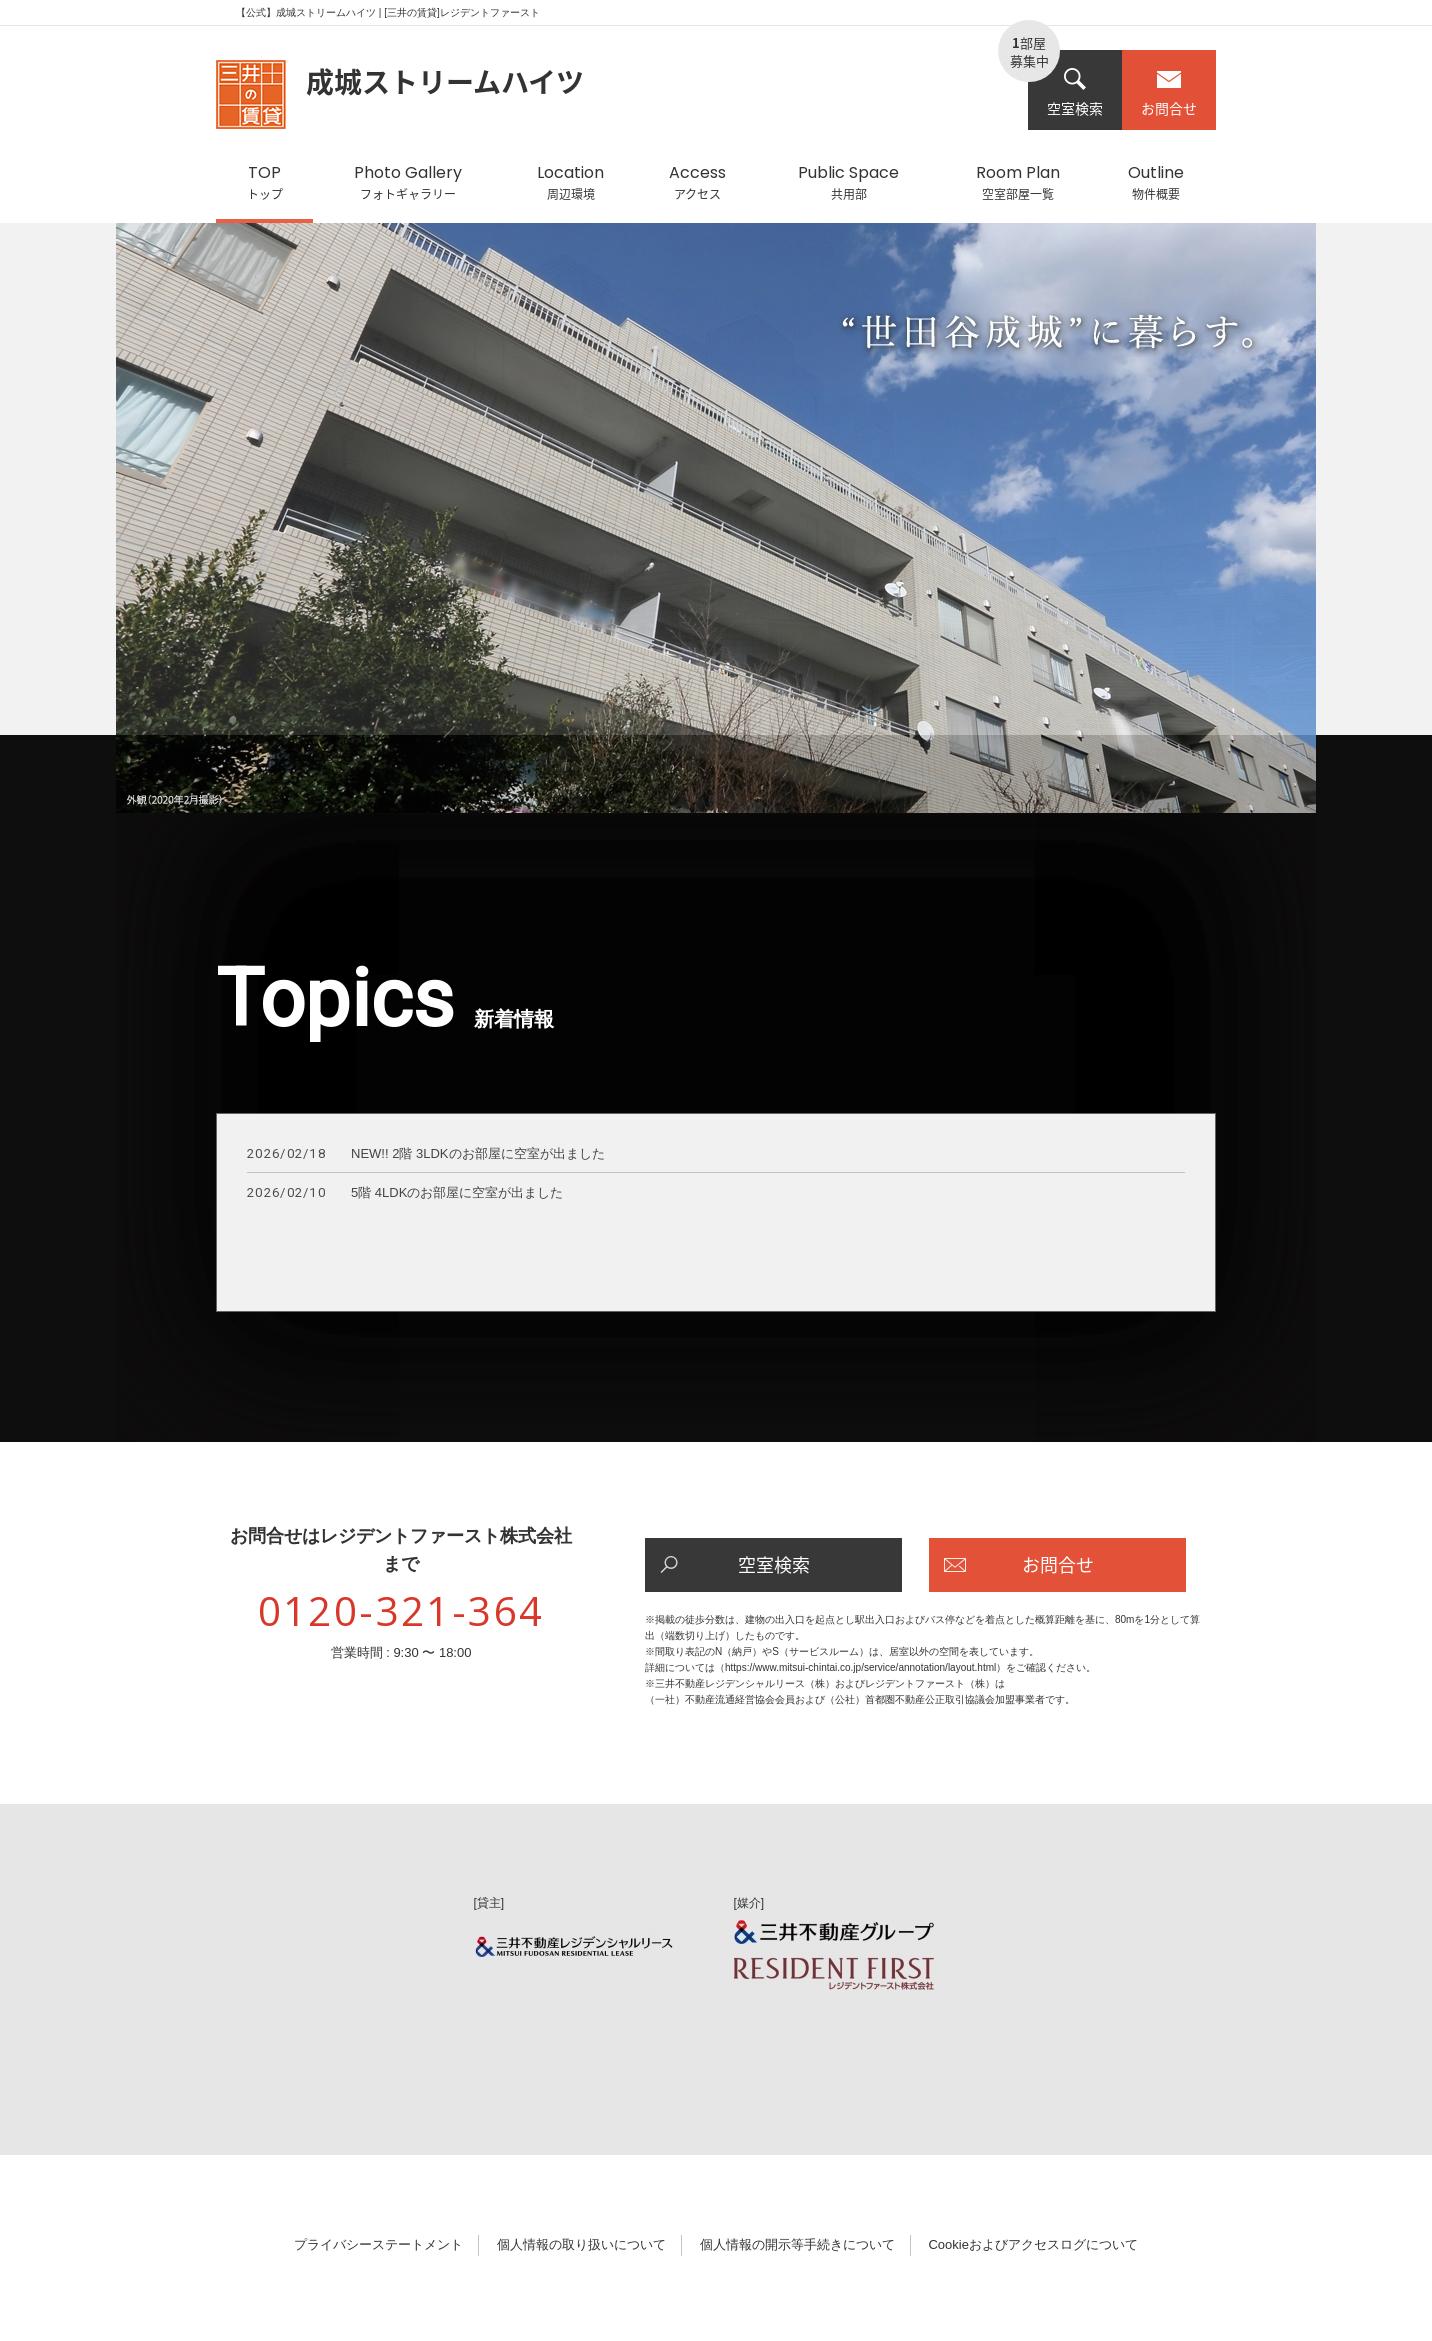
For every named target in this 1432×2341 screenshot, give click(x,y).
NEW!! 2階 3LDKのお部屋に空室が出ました (426, 1154)
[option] (716, 528)
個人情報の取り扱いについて (581, 2244)
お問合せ (1169, 92)
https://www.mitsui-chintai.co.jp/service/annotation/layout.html (860, 1667)
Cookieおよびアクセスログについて (1032, 2244)
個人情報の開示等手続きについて (797, 2244)
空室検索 (1075, 92)
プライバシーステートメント (378, 2244)
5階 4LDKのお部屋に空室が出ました (405, 1193)
